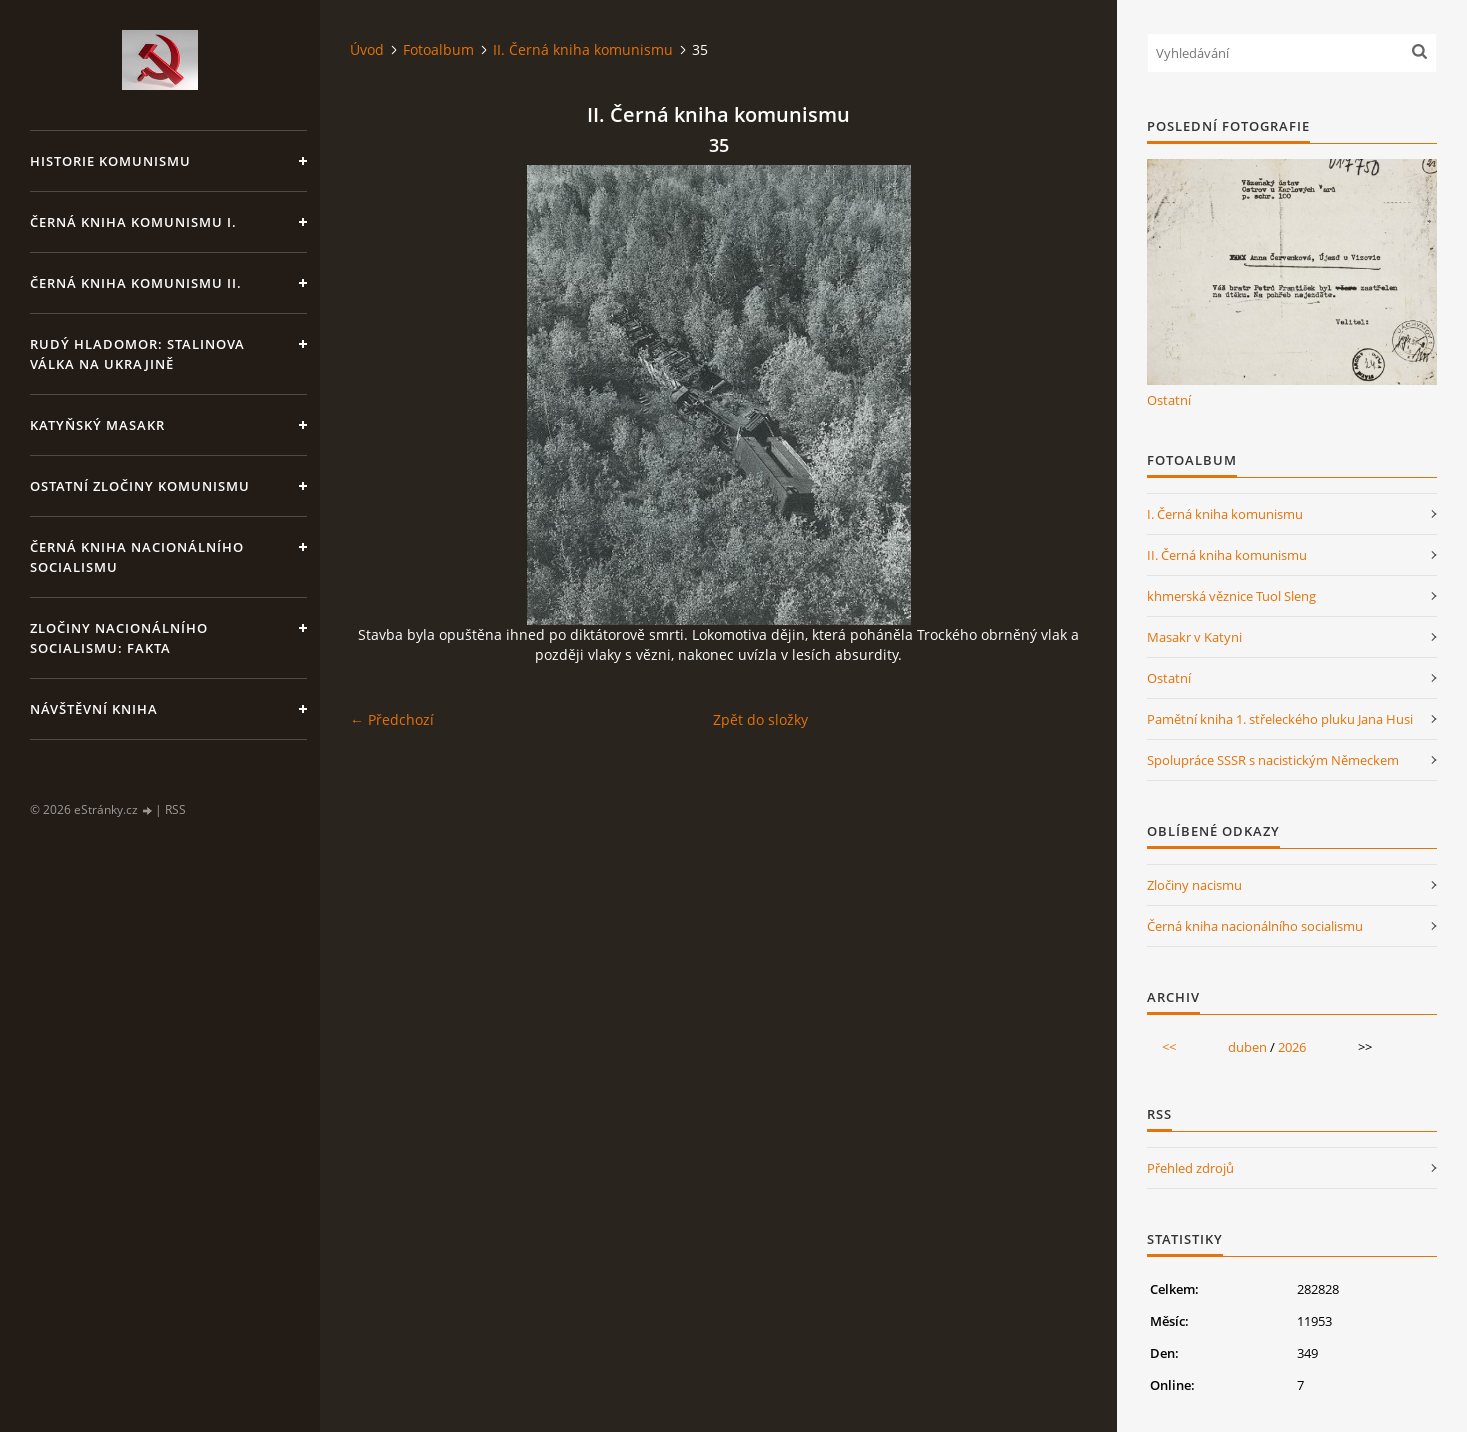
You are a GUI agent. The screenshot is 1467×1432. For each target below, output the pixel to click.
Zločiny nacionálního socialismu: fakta (119, 638)
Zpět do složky (760, 719)
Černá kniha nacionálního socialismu (137, 557)
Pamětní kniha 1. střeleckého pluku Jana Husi (1280, 719)
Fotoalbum (438, 49)
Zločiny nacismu (1194, 885)
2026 (1292, 1047)
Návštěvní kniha (94, 709)
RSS (175, 809)
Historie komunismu (110, 161)
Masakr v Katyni (1194, 637)
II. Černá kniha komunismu (583, 49)
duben (1247, 1047)
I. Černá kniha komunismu (1225, 514)
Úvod (367, 49)
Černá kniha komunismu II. (136, 283)
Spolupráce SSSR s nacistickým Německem (1273, 760)
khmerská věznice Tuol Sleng (1231, 596)
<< (1169, 1047)
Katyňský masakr (97, 425)
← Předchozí (392, 719)
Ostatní (1169, 400)
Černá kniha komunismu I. (133, 222)
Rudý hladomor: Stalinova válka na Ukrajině (137, 354)
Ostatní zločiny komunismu (140, 486)
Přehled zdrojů (1190, 1168)
